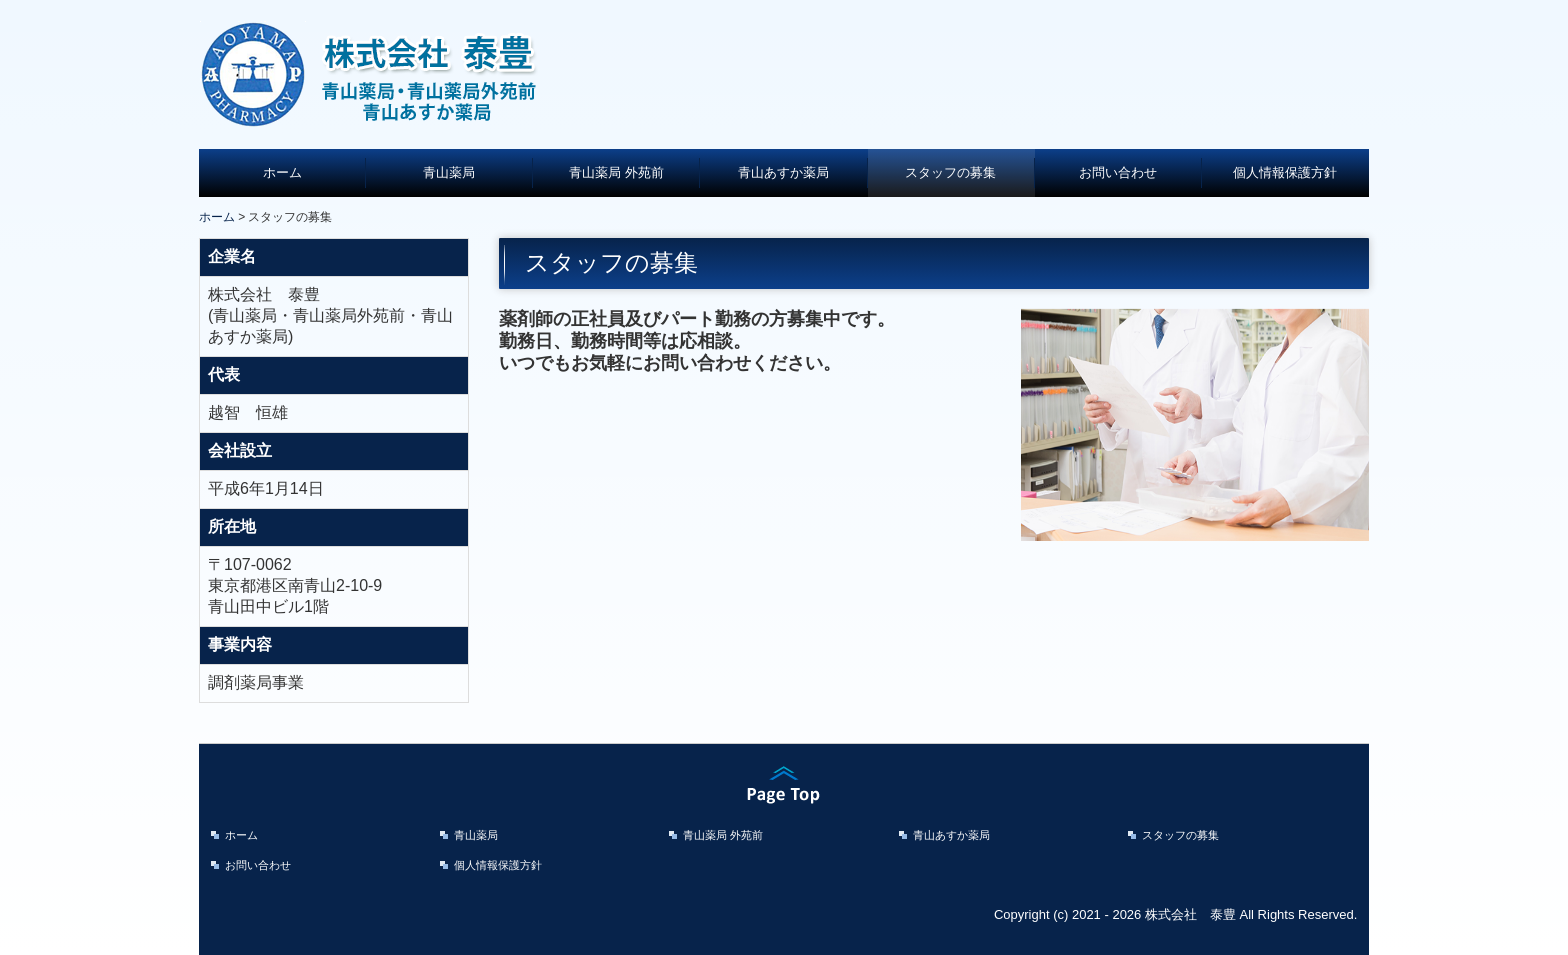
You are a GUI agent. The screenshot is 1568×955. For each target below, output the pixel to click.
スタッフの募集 (950, 172)
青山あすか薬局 (783, 172)
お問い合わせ (1118, 172)
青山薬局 (449, 172)
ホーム (282, 172)
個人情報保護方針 (1285, 172)
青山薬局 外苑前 (616, 172)
